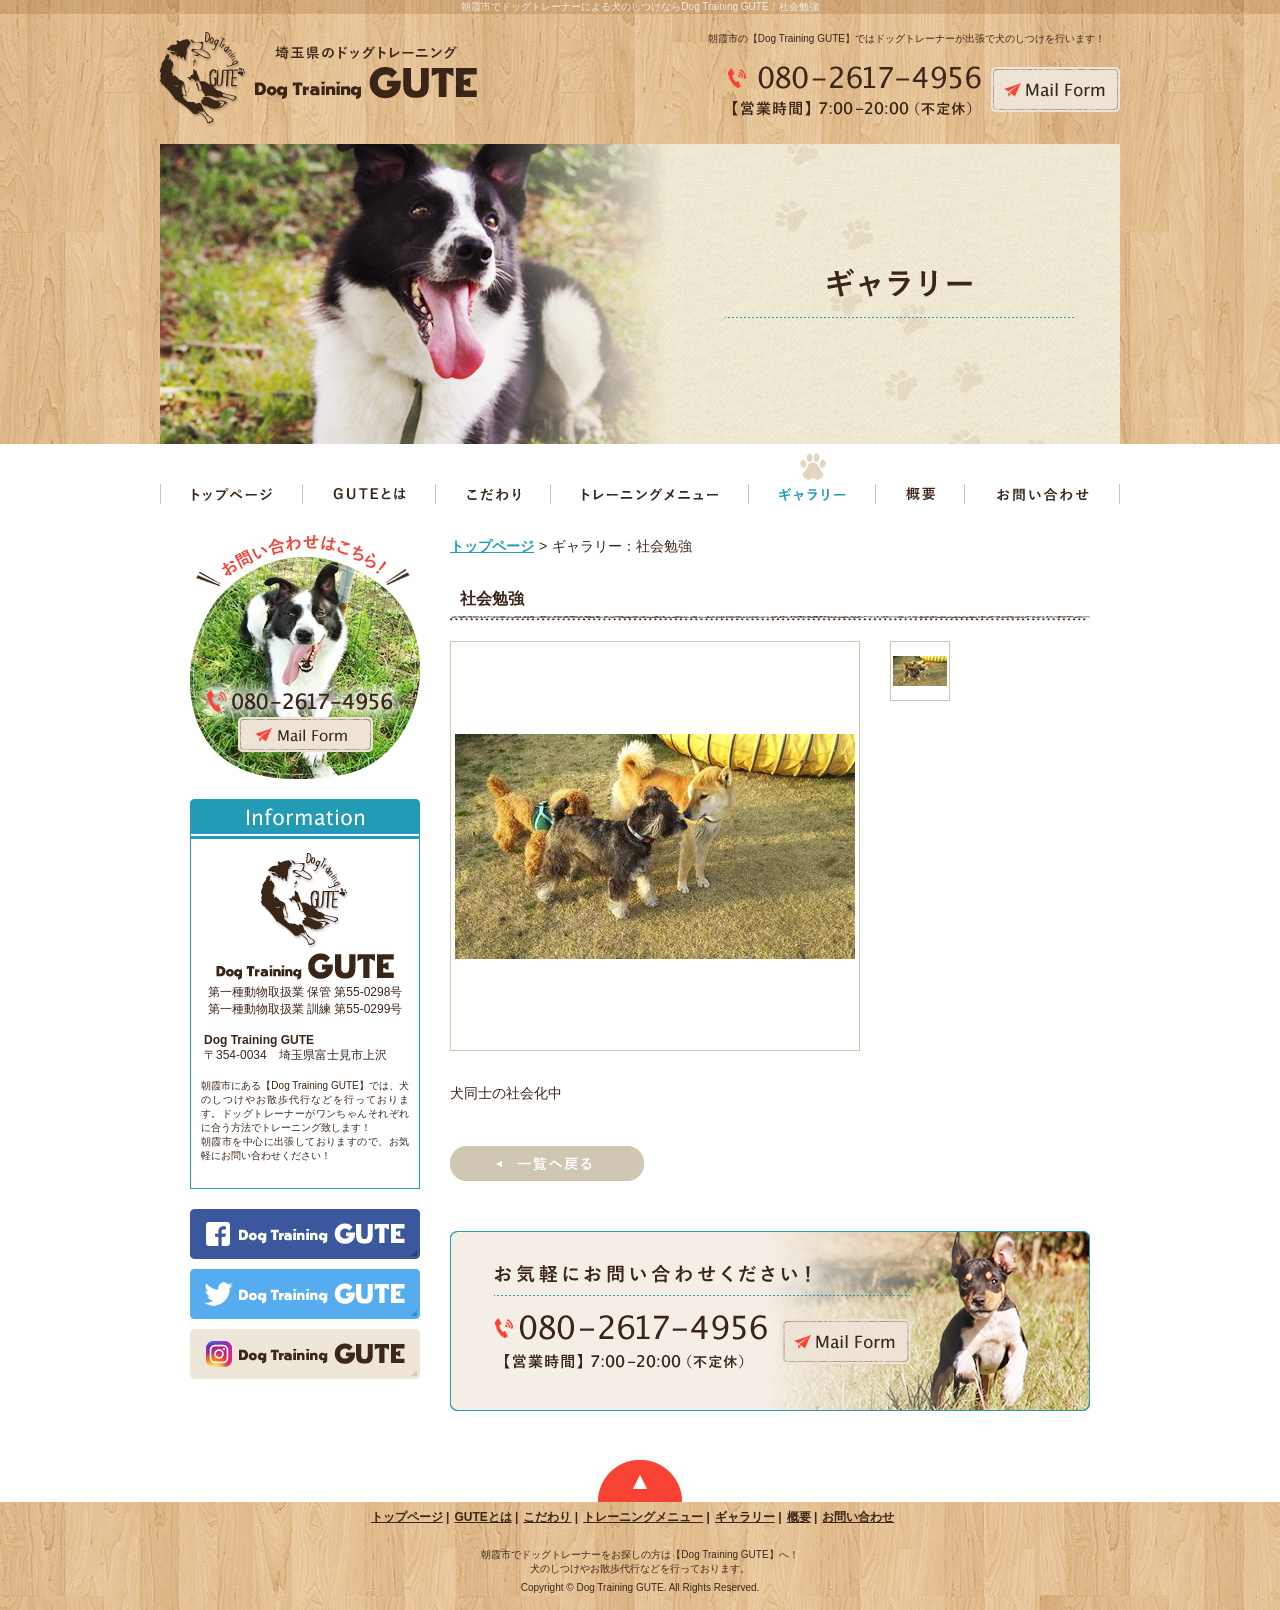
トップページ (492, 546)
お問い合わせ (858, 1517)
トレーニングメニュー (643, 1517)
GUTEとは (482, 1517)
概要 (799, 1517)
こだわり (547, 1517)
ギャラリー (745, 1517)
